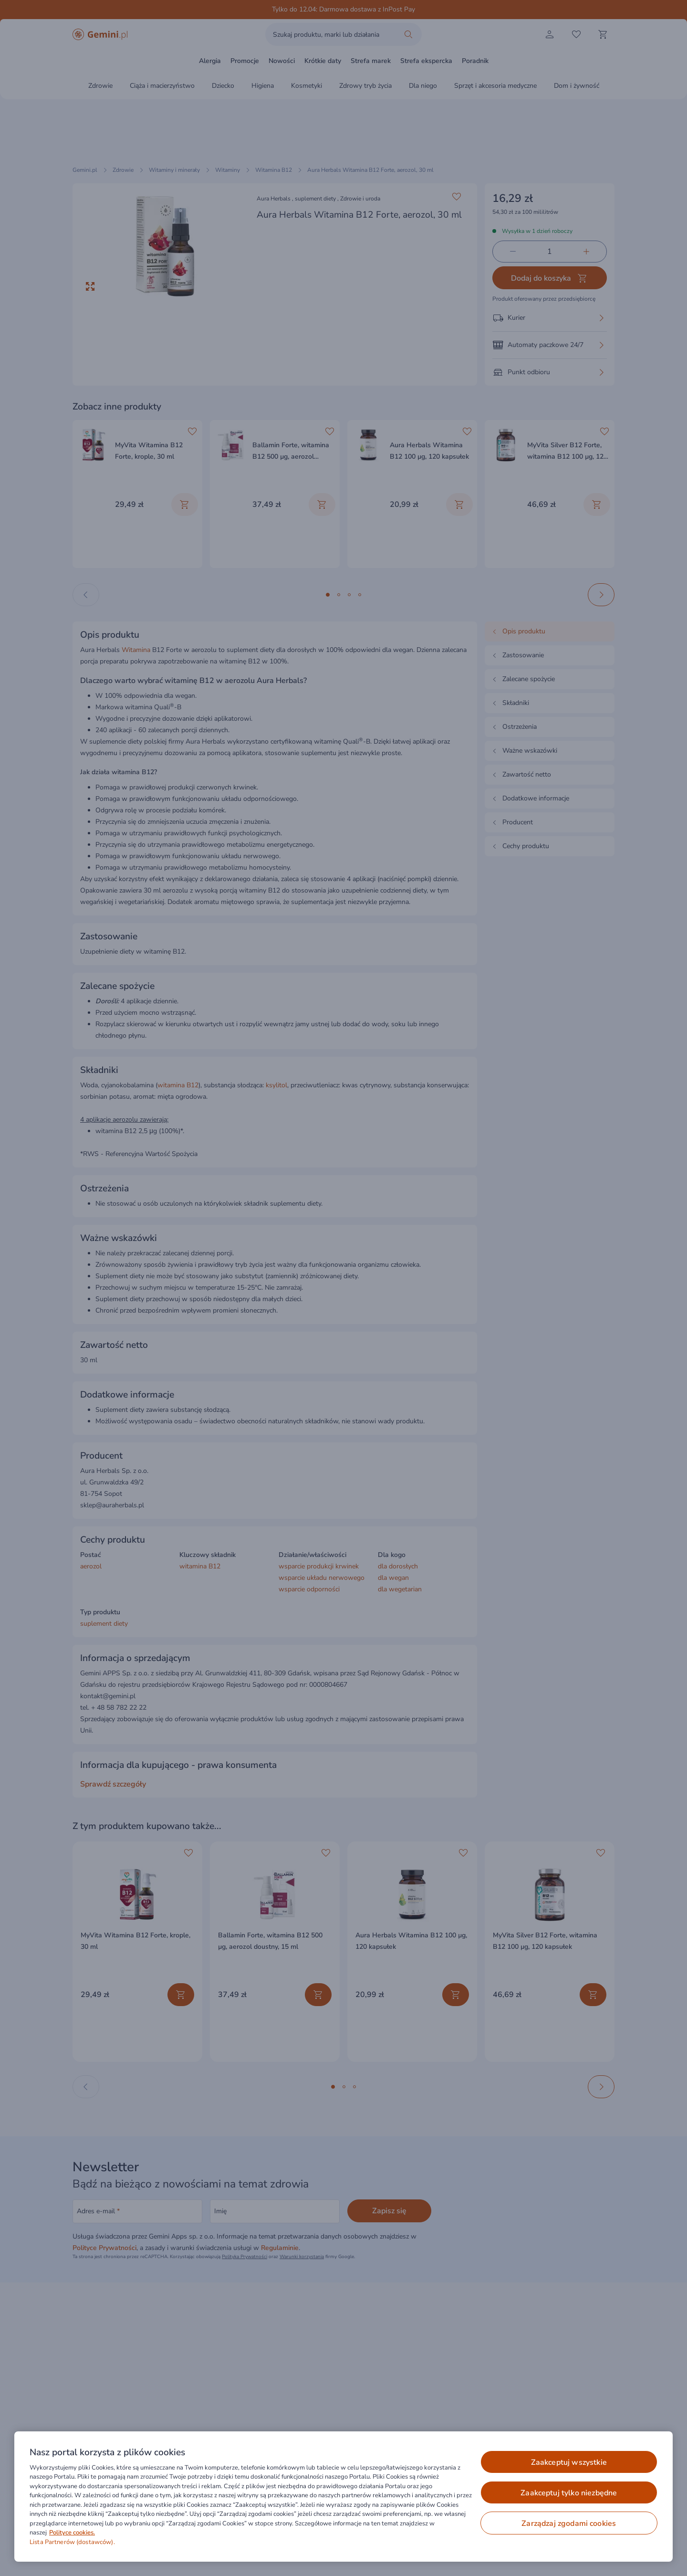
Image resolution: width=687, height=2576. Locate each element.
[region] (343, 2496)
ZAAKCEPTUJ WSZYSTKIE (569, 2462)
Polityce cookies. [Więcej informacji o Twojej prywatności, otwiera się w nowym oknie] (72, 2532)
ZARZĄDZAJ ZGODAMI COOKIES (568, 2523)
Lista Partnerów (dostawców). (72, 2542)
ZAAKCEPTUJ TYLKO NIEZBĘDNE (568, 2493)
